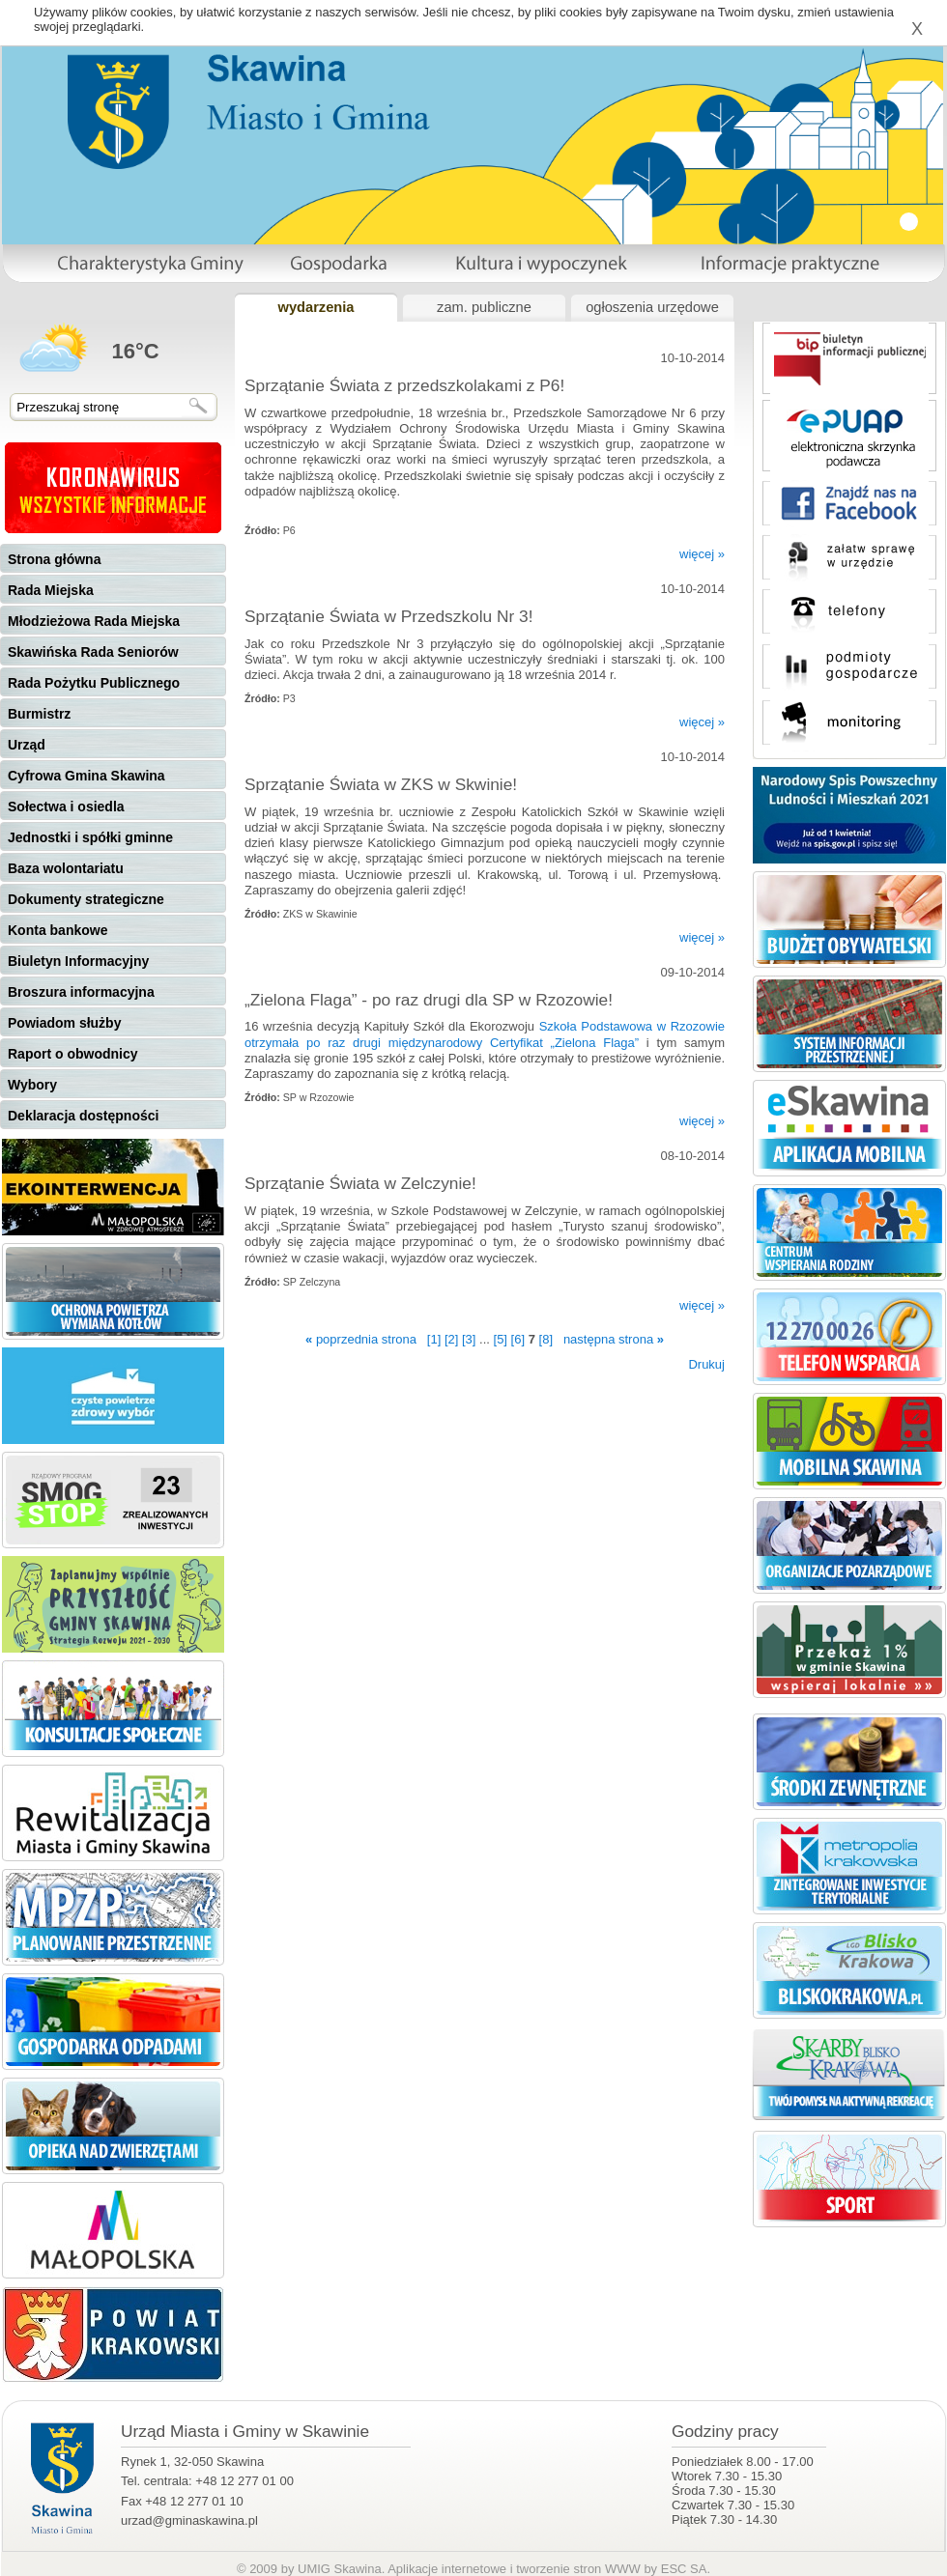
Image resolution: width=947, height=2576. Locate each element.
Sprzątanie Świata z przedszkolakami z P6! (404, 385)
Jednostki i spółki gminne (90, 837)
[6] (518, 1339)
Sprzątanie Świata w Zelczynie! (360, 1183)
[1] (434, 1339)
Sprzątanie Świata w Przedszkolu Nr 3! (388, 616)
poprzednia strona (360, 1339)
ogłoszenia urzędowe (652, 307)
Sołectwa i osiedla (66, 806)
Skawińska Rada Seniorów (93, 652)
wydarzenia (315, 307)
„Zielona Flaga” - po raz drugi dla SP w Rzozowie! (428, 999)
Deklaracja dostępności (83, 1115)
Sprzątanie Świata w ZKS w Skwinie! (380, 784)
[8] (546, 1339)
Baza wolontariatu (66, 868)
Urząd (26, 744)
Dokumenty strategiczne (86, 899)
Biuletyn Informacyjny (78, 961)
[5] (500, 1339)
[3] (468, 1339)
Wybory (32, 1084)
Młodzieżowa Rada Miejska (94, 621)
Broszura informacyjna (81, 992)
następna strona (613, 1339)
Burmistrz (39, 714)
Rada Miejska (51, 590)
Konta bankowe (57, 930)
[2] (451, 1339)
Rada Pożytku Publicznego (94, 683)
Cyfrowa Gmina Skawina (86, 775)
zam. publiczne (484, 307)
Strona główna (54, 559)
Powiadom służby (64, 1023)
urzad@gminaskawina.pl (189, 2520)
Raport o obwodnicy (73, 1054)
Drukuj (706, 1364)
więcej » (702, 554)
